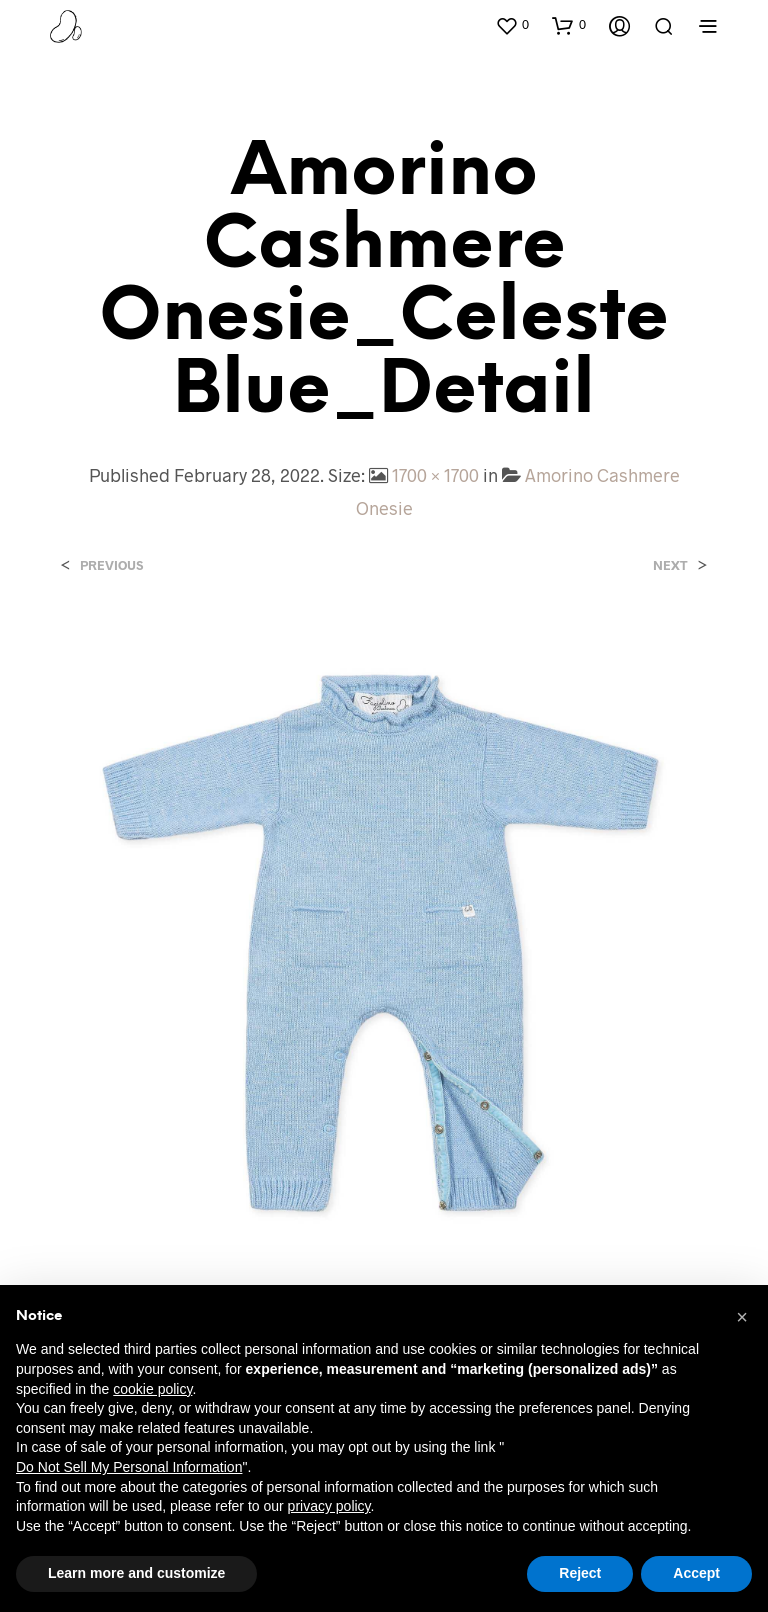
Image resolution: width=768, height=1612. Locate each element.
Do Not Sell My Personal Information (129, 1467)
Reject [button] (580, 1573)
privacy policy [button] (329, 1506)
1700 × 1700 (435, 475)
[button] (512, 25)
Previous (111, 565)
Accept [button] (696, 1573)
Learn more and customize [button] (136, 1573)
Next (670, 565)
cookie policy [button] (152, 1389)
